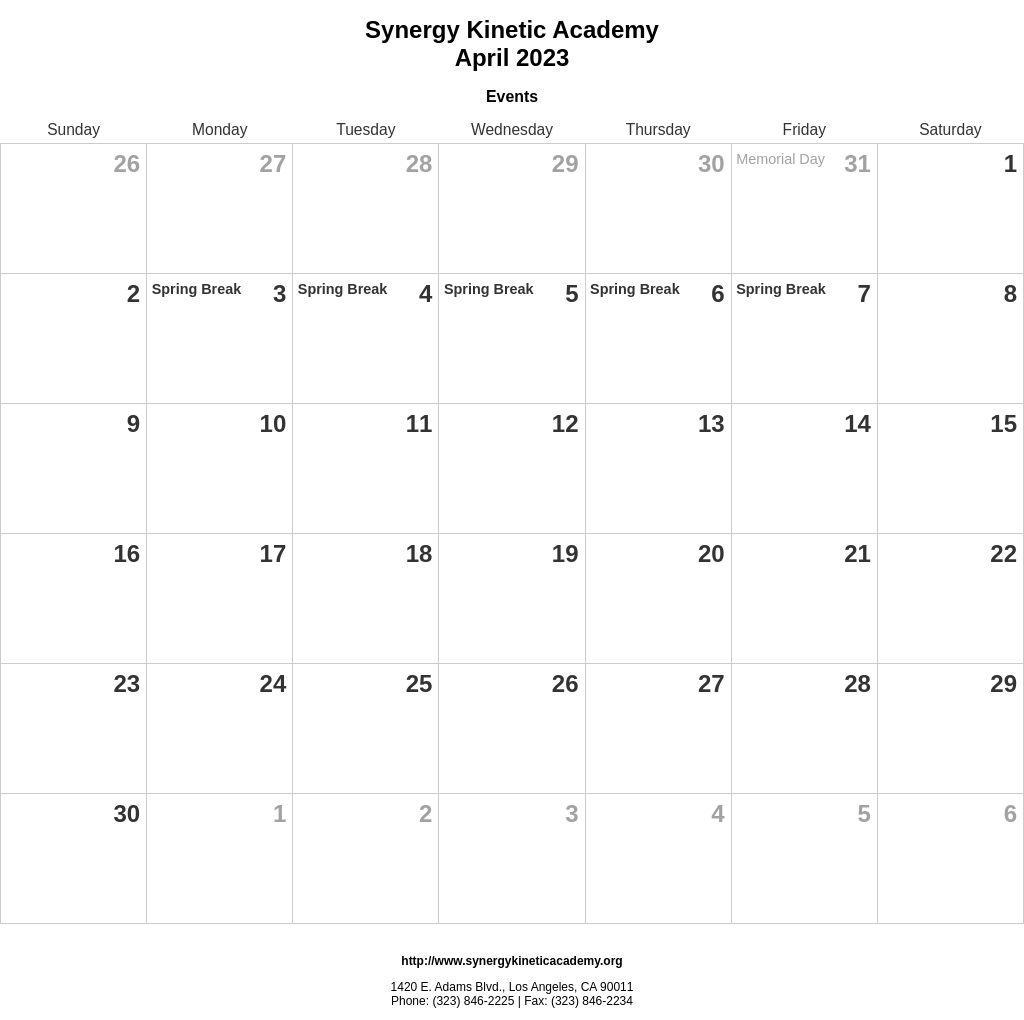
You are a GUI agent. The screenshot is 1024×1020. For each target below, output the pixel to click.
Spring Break (197, 289)
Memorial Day (780, 159)
